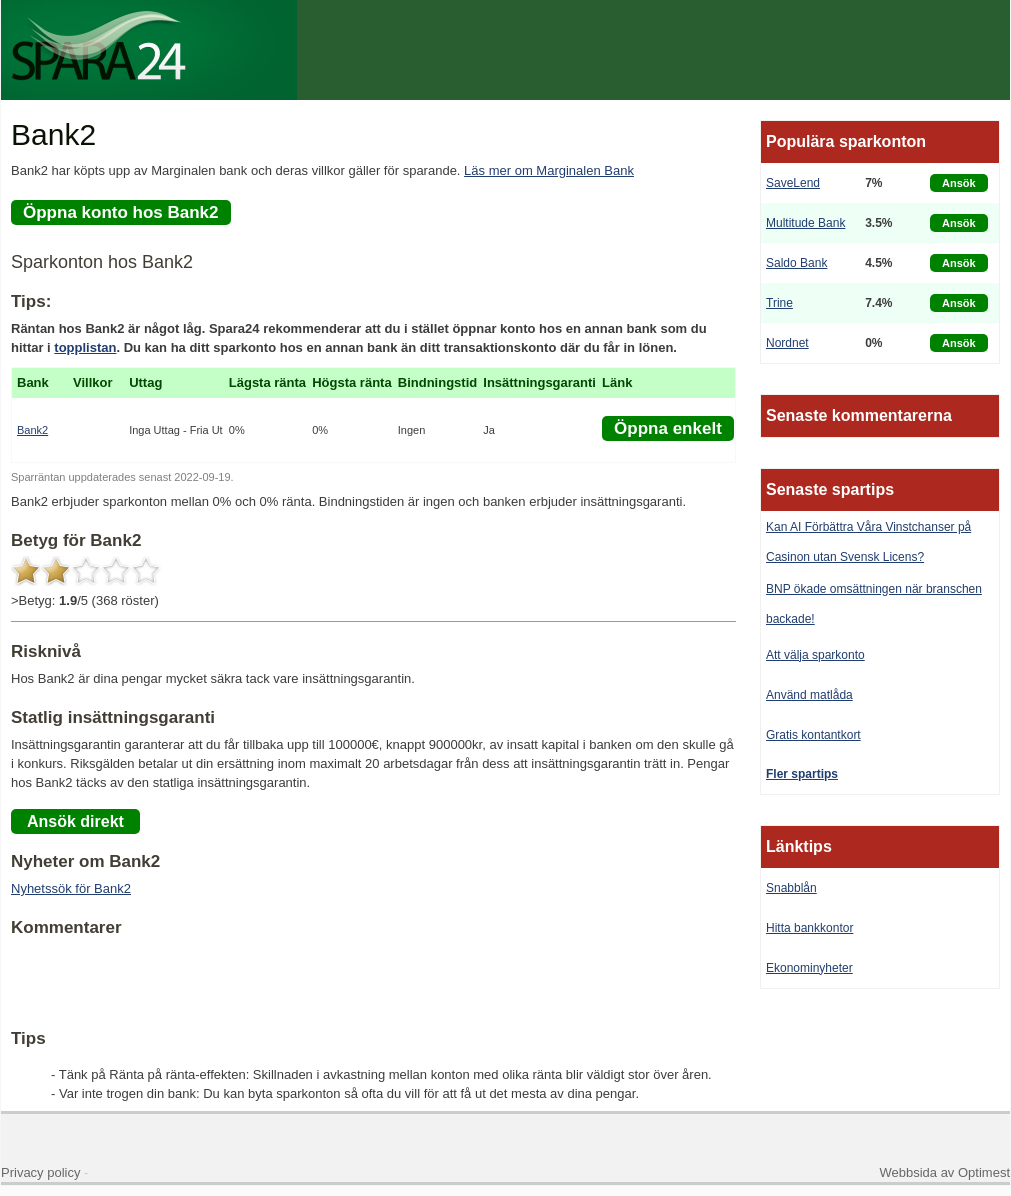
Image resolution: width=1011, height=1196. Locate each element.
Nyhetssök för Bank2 (71, 888)
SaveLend (793, 183)
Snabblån (791, 888)
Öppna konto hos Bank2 (121, 212)
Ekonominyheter (809, 968)
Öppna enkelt (668, 428)
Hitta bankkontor (809, 928)
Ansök (959, 183)
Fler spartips (802, 774)
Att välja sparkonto (815, 655)
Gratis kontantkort (813, 735)
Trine (779, 303)
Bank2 (32, 430)
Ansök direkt (75, 821)
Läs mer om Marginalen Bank (549, 170)
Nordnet (787, 343)
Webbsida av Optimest (944, 1172)
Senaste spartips (830, 489)
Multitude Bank (805, 223)
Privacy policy (40, 1172)
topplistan (85, 347)
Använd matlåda (809, 695)
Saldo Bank (796, 263)
